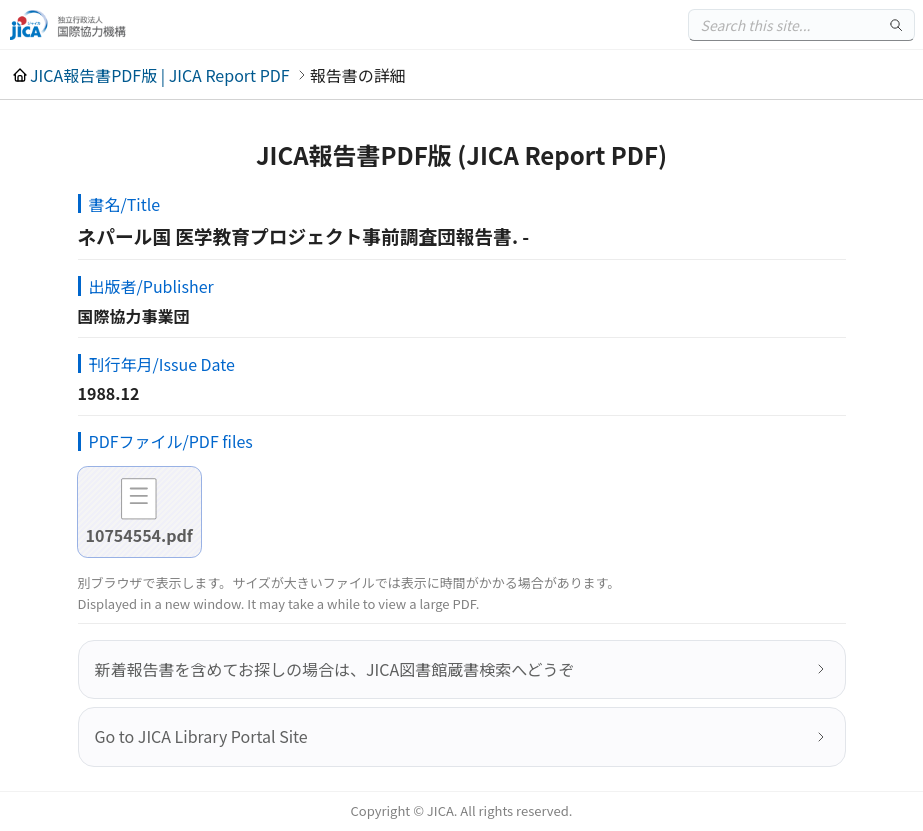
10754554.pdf (139, 535)
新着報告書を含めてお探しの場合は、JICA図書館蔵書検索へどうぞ (335, 669)
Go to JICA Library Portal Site (201, 736)
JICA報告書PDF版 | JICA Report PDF (160, 75)
